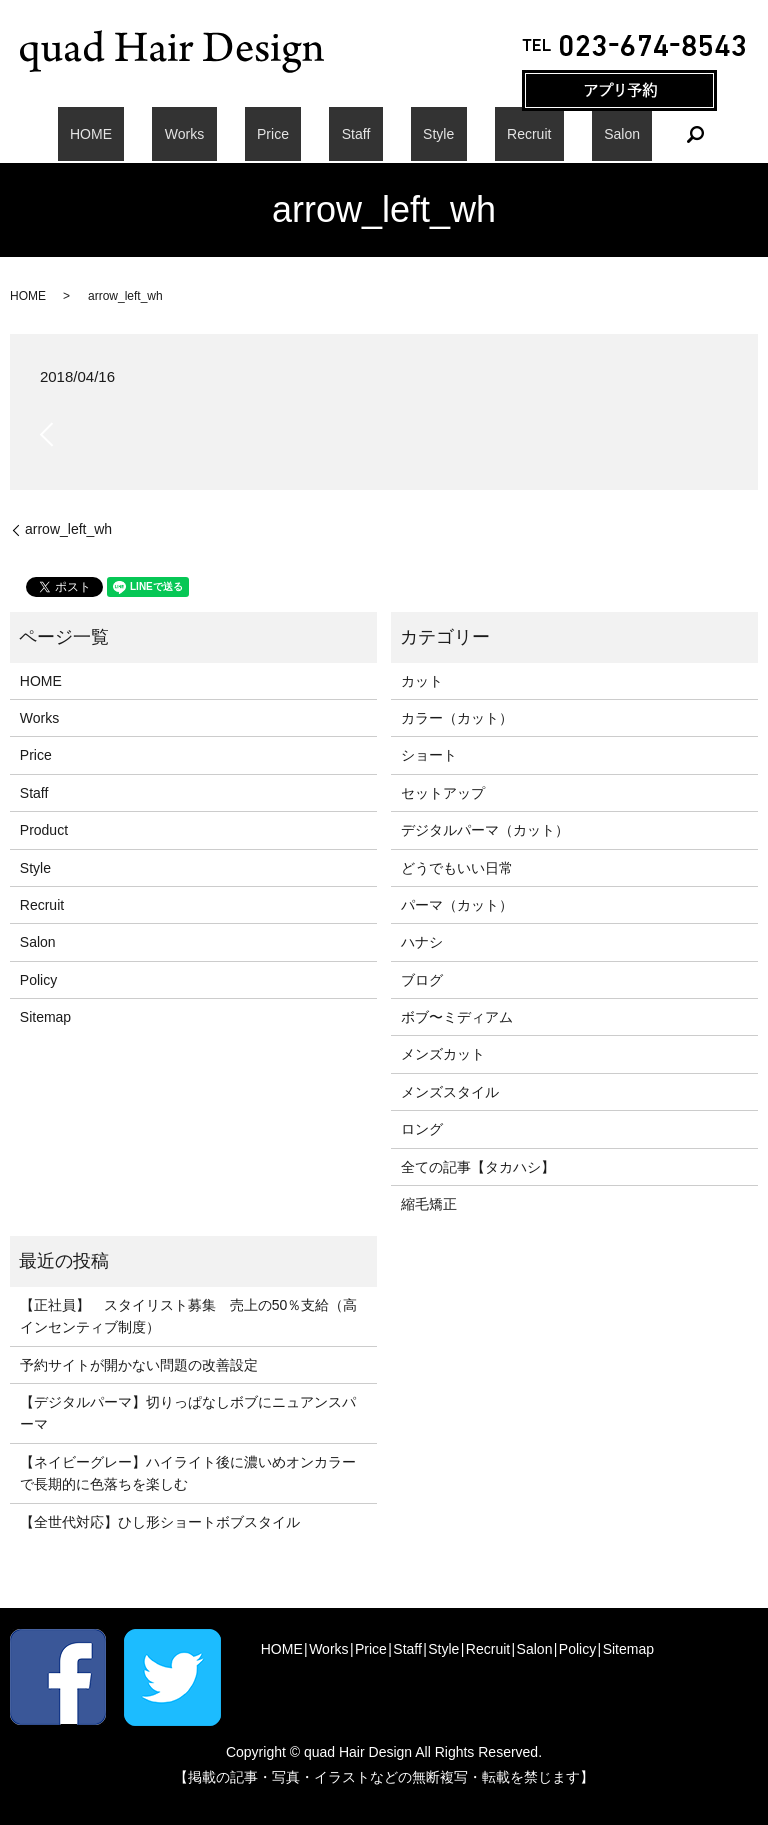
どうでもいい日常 (457, 868)
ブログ (422, 980)
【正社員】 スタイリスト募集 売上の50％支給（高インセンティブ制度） (189, 1316)
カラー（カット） (457, 718)
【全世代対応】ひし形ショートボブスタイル (160, 1522)
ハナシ (422, 942)
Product (44, 830)
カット (422, 681)
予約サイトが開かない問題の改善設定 (139, 1365)
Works (233, 134)
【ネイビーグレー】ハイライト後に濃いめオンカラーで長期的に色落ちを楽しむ (188, 1473)
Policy (38, 980)
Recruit (479, 134)
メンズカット (443, 1054)
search (609, 134)
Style (413, 134)
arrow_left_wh (68, 529)
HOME (165, 134)
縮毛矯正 (429, 1204)
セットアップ (443, 793)
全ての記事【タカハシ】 (478, 1167)
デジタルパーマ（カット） (485, 830)
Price (298, 134)
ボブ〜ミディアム (457, 1017)
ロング (422, 1129)
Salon (548, 134)
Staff (356, 134)
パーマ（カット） (457, 905)
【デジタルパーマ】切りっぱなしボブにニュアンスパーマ (188, 1413)
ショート (429, 755)
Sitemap (45, 1017)
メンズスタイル (450, 1092)
